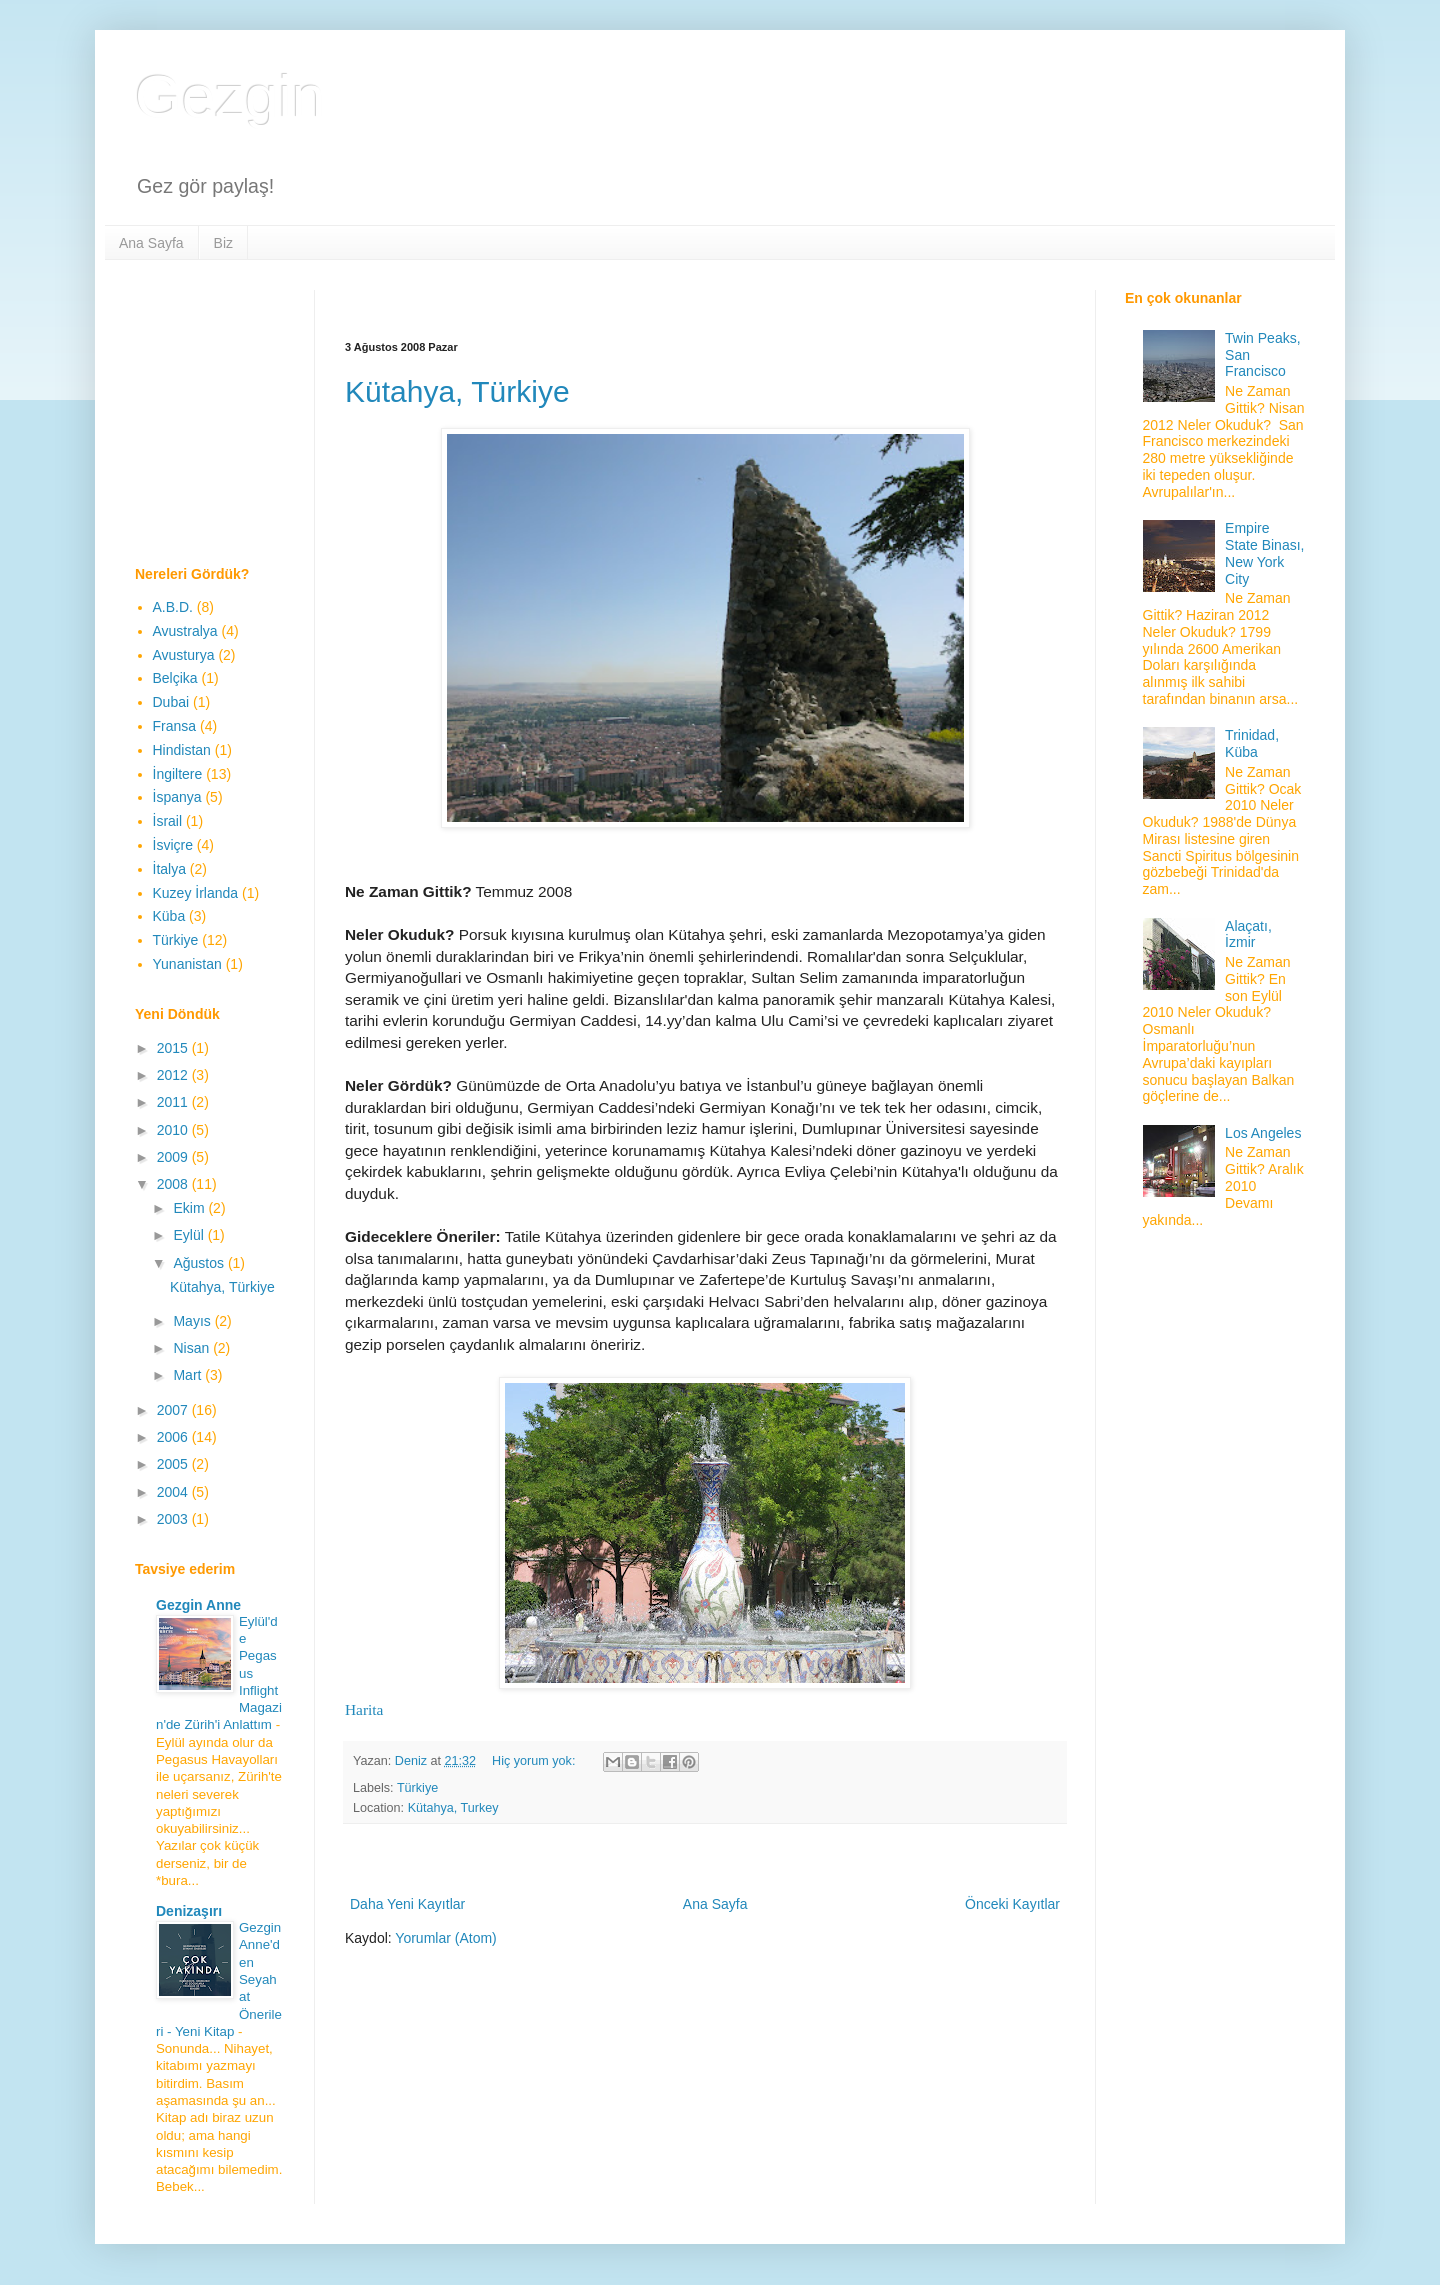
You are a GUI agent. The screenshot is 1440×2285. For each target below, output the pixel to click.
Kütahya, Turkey (453, 1808)
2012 (174, 1075)
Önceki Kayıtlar (1012, 1904)
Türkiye (417, 1788)
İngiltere (178, 774)
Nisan (193, 1348)
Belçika (175, 678)
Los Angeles (1263, 1133)
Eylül (190, 1235)
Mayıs (193, 1321)
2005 (174, 1464)
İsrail (168, 821)
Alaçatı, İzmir (1248, 934)
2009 (174, 1157)
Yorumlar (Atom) (445, 1938)
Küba (169, 916)
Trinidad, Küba (1252, 743)
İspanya (177, 797)
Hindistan (182, 750)
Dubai (171, 702)
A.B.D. (173, 607)
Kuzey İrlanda (196, 893)
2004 (174, 1492)
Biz (223, 243)
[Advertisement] (709, 297)
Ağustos (200, 1263)
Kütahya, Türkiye (457, 391)
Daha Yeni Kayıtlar (407, 1904)
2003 (174, 1519)
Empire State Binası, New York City (1264, 553)
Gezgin (230, 96)
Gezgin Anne (198, 1605)
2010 (174, 1130)
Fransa (175, 726)
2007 (174, 1410)
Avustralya (185, 631)
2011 (174, 1102)
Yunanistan (187, 964)
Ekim (190, 1208)
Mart (189, 1375)
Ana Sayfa (151, 243)
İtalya (169, 869)
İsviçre (173, 845)
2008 (174, 1184)
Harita (364, 1709)
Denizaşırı (189, 1911)
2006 (174, 1437)
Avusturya (184, 655)
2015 (174, 1048)
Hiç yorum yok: (535, 1761)
